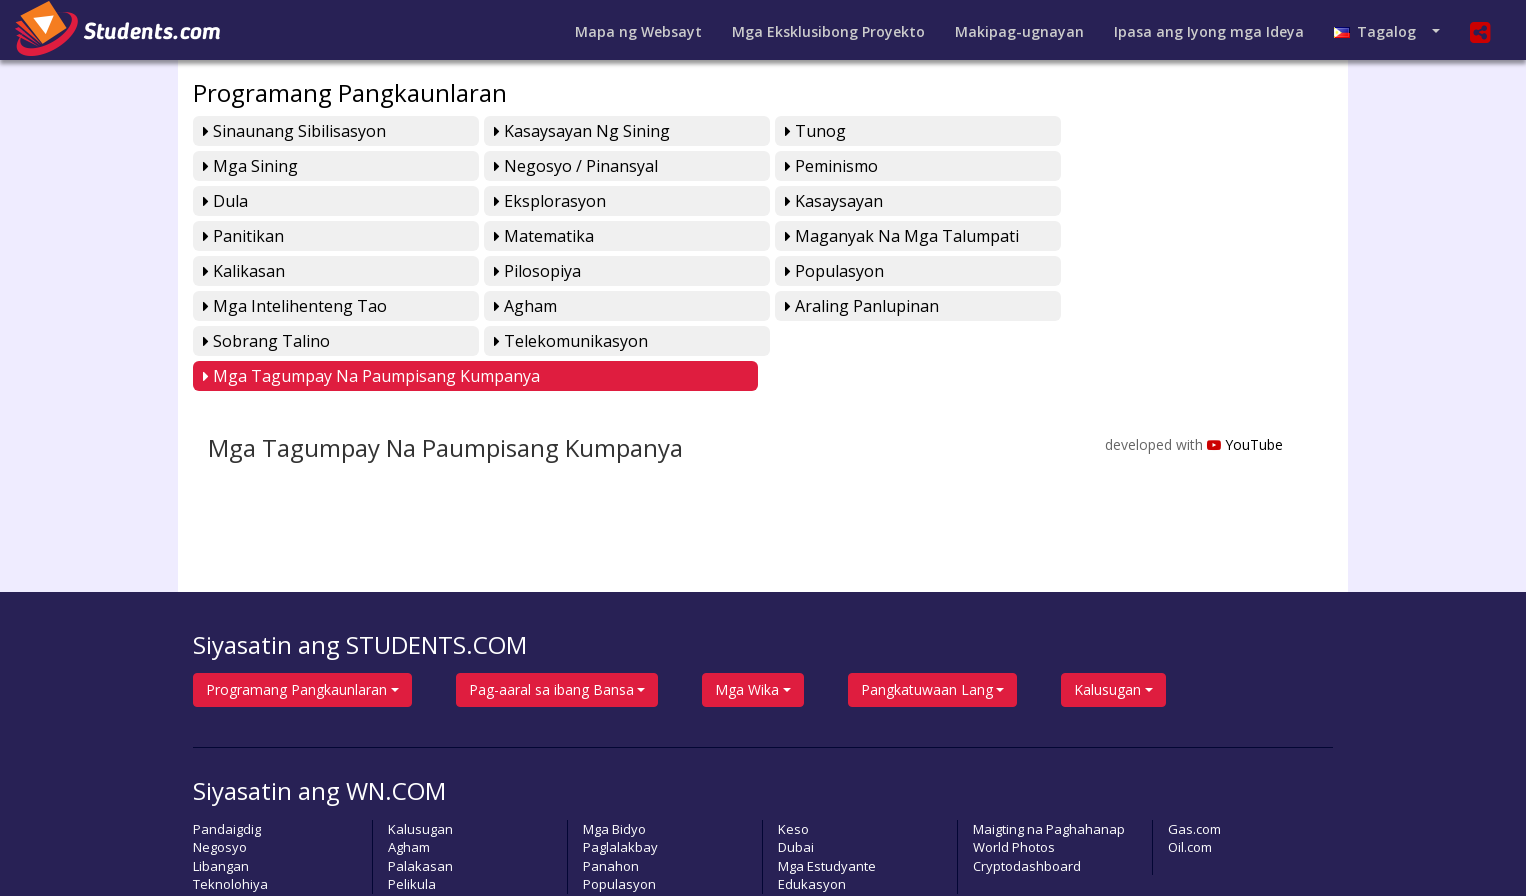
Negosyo (220, 778)
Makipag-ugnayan (1019, 31)
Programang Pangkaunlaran (350, 92)
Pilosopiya (531, 236)
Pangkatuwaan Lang (927, 620)
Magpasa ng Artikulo (821, 855)
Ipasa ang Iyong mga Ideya (1209, 31)
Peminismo (534, 166)
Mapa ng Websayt (638, 31)
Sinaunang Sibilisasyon (294, 131)
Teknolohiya (230, 815)
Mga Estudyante (827, 797)
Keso (793, 760)
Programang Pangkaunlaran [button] (296, 620)
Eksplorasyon (1114, 166)
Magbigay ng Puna (688, 855)
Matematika (823, 201)
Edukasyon (812, 815)
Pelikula (412, 815)
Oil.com (1190, 778)
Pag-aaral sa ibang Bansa (551, 620)
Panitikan (528, 201)
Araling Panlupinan (565, 271)
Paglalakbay (620, 778)
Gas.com (1194, 760)
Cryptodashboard (1027, 797)
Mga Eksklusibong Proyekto (828, 31)
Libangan (221, 797)
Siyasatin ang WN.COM (319, 721)
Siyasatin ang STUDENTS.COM (360, 575)
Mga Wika (747, 620)
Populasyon (822, 236)
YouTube (1244, 375)
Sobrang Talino (836, 271)
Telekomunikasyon (1135, 271)
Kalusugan (1107, 620)
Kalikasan (244, 236)
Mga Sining (1105, 131)
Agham (234, 271)
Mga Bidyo (614, 760)
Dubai (796, 778)
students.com (310, 855)
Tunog (803, 131)
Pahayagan (933, 855)
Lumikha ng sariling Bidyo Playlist (1082, 855)
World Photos (1014, 778)
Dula (795, 166)
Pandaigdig (227, 760)
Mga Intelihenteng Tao (1150, 236)
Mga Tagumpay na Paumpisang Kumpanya (371, 306)
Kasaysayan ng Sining (576, 131)
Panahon (611, 797)
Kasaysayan (252, 201)
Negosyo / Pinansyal (285, 166)
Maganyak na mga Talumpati (1175, 201)
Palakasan (420, 797)
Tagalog (1381, 31)
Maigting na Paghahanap (1049, 760)
